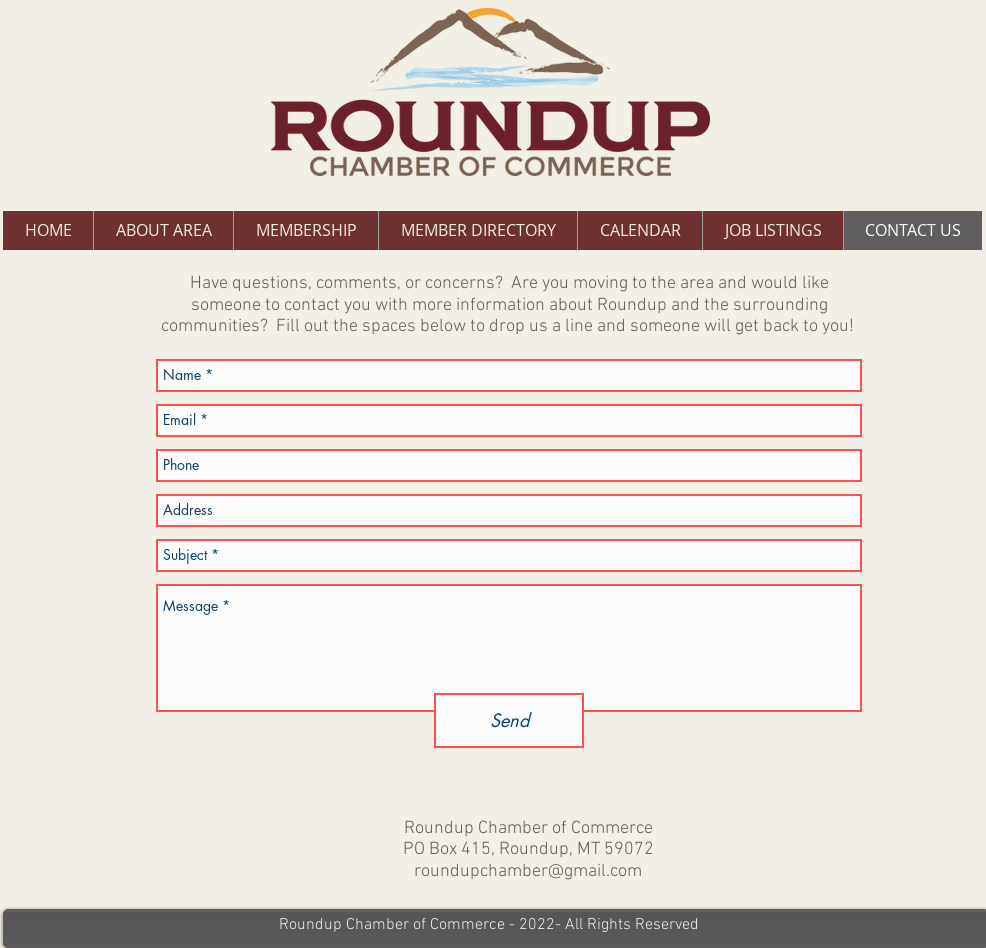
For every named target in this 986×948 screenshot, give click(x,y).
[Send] (509, 720)
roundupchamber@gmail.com (528, 871)
